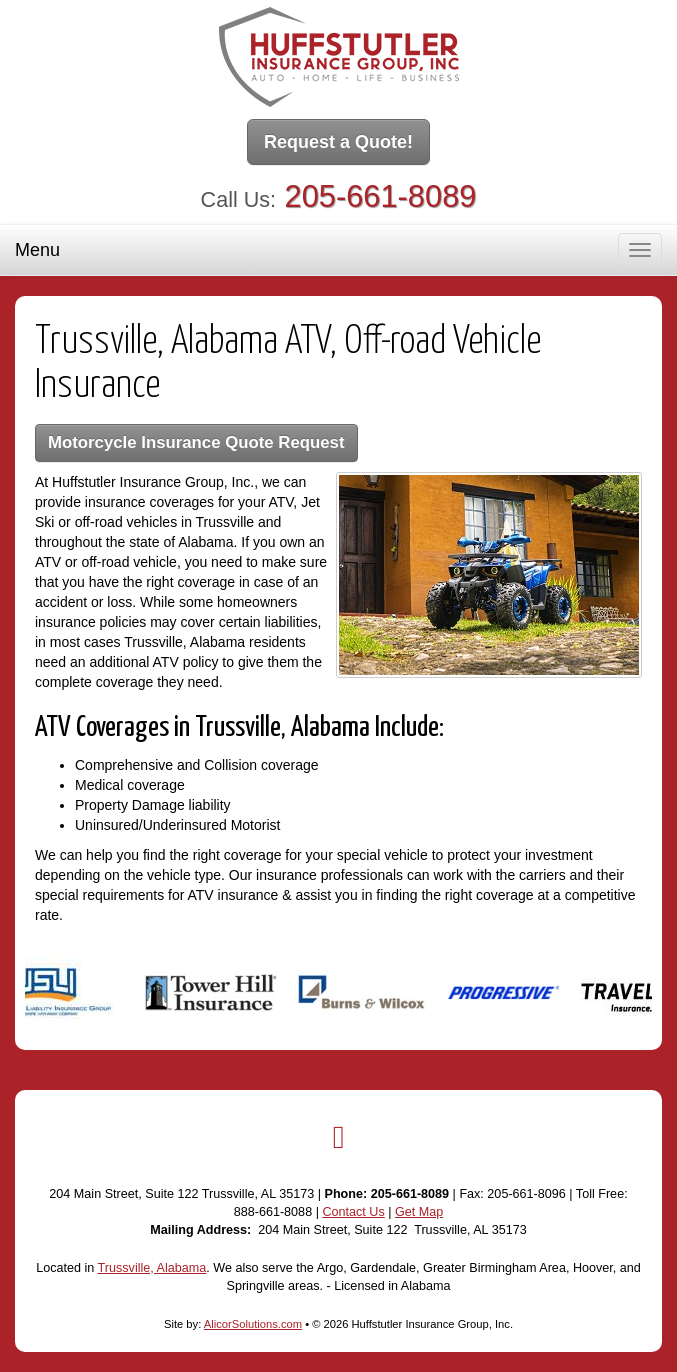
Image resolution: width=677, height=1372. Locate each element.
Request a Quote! (338, 142)
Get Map (419, 1212)
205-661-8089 (381, 196)
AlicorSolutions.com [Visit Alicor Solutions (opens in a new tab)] (253, 1324)
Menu (37, 250)
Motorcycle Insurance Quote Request (196, 442)
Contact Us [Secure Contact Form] (353, 1212)
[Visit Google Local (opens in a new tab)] (339, 1137)
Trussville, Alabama (152, 1268)
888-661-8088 (273, 1212)
